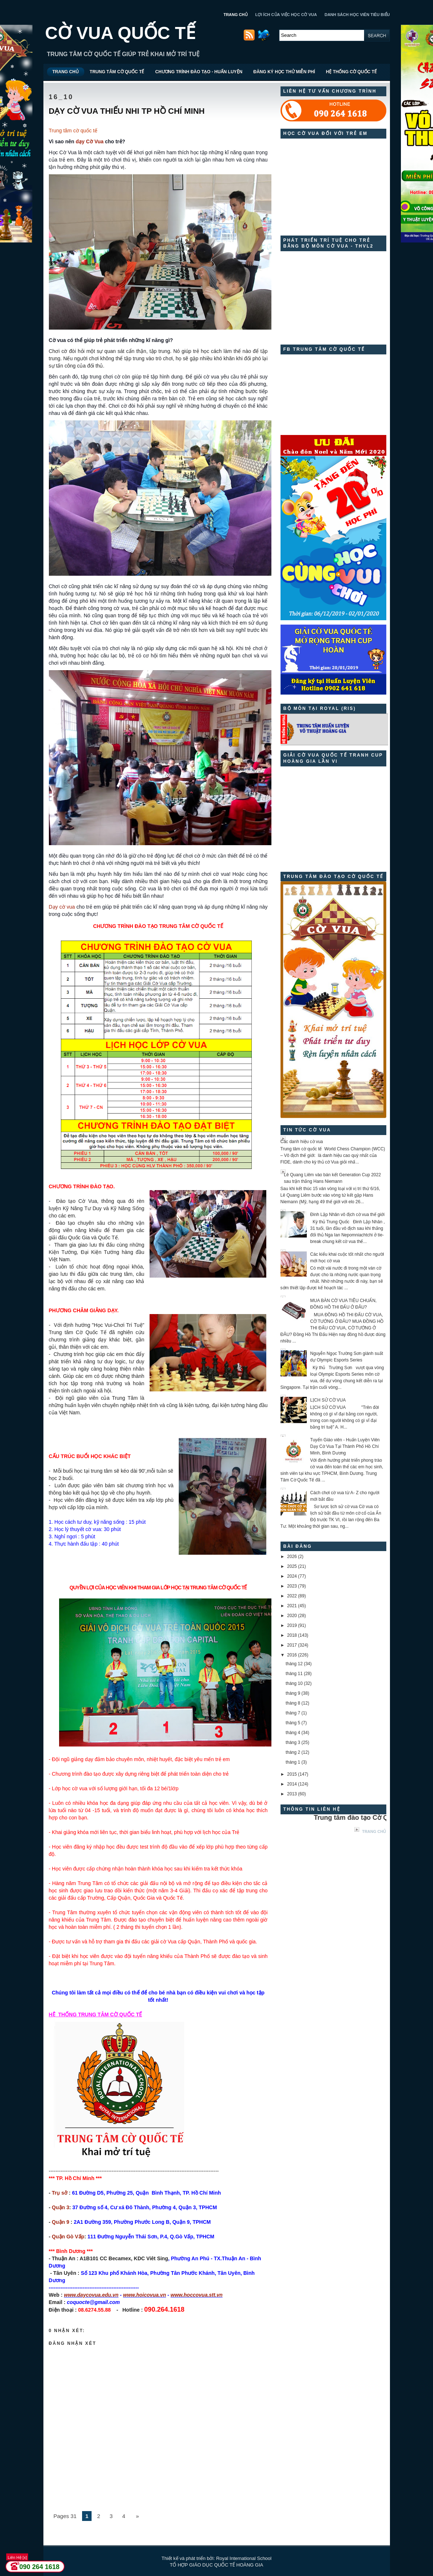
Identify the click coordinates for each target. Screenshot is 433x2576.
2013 (292, 1793)
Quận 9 (60, 2222)
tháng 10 (294, 1683)
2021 (292, 1605)
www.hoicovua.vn (144, 2295)
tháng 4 (293, 1732)
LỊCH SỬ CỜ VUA (327, 1400)
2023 (292, 1586)
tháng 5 (293, 1722)
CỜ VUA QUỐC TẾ (120, 33)
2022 (292, 1595)
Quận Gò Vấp (68, 2236)
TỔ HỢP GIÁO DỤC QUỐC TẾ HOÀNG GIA (216, 2565)
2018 (292, 1635)
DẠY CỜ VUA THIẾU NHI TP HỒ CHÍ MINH (127, 111)
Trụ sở (59, 2193)
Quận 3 (60, 2207)
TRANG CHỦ (236, 14)
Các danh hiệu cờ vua (302, 1141)
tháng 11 (294, 1673)
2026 (292, 1556)
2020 (292, 1615)
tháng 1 (293, 1762)
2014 (292, 1784)
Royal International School (243, 2558)
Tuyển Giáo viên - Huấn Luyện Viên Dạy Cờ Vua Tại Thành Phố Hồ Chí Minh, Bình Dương (344, 1446)
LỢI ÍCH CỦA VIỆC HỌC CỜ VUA (286, 14)
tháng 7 (293, 1713)
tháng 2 (293, 1752)
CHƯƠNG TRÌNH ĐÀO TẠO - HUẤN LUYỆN (198, 71)
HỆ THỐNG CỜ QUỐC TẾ (351, 71)
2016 (292, 1655)
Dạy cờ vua (62, 907)
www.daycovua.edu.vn (91, 2295)
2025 (292, 1566)
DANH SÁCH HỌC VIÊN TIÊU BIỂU (357, 14)
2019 (292, 1625)
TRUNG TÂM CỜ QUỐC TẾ (117, 71)
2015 (292, 1774)
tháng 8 (293, 1703)
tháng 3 (293, 1742)
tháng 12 (294, 1663)
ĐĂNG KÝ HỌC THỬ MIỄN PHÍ (284, 71)
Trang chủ (374, 1831)
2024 (292, 1576)
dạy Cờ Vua (89, 141)
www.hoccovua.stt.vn (197, 2295)
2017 (292, 1645)
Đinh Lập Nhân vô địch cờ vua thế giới (347, 1214)
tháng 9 (293, 1693)
